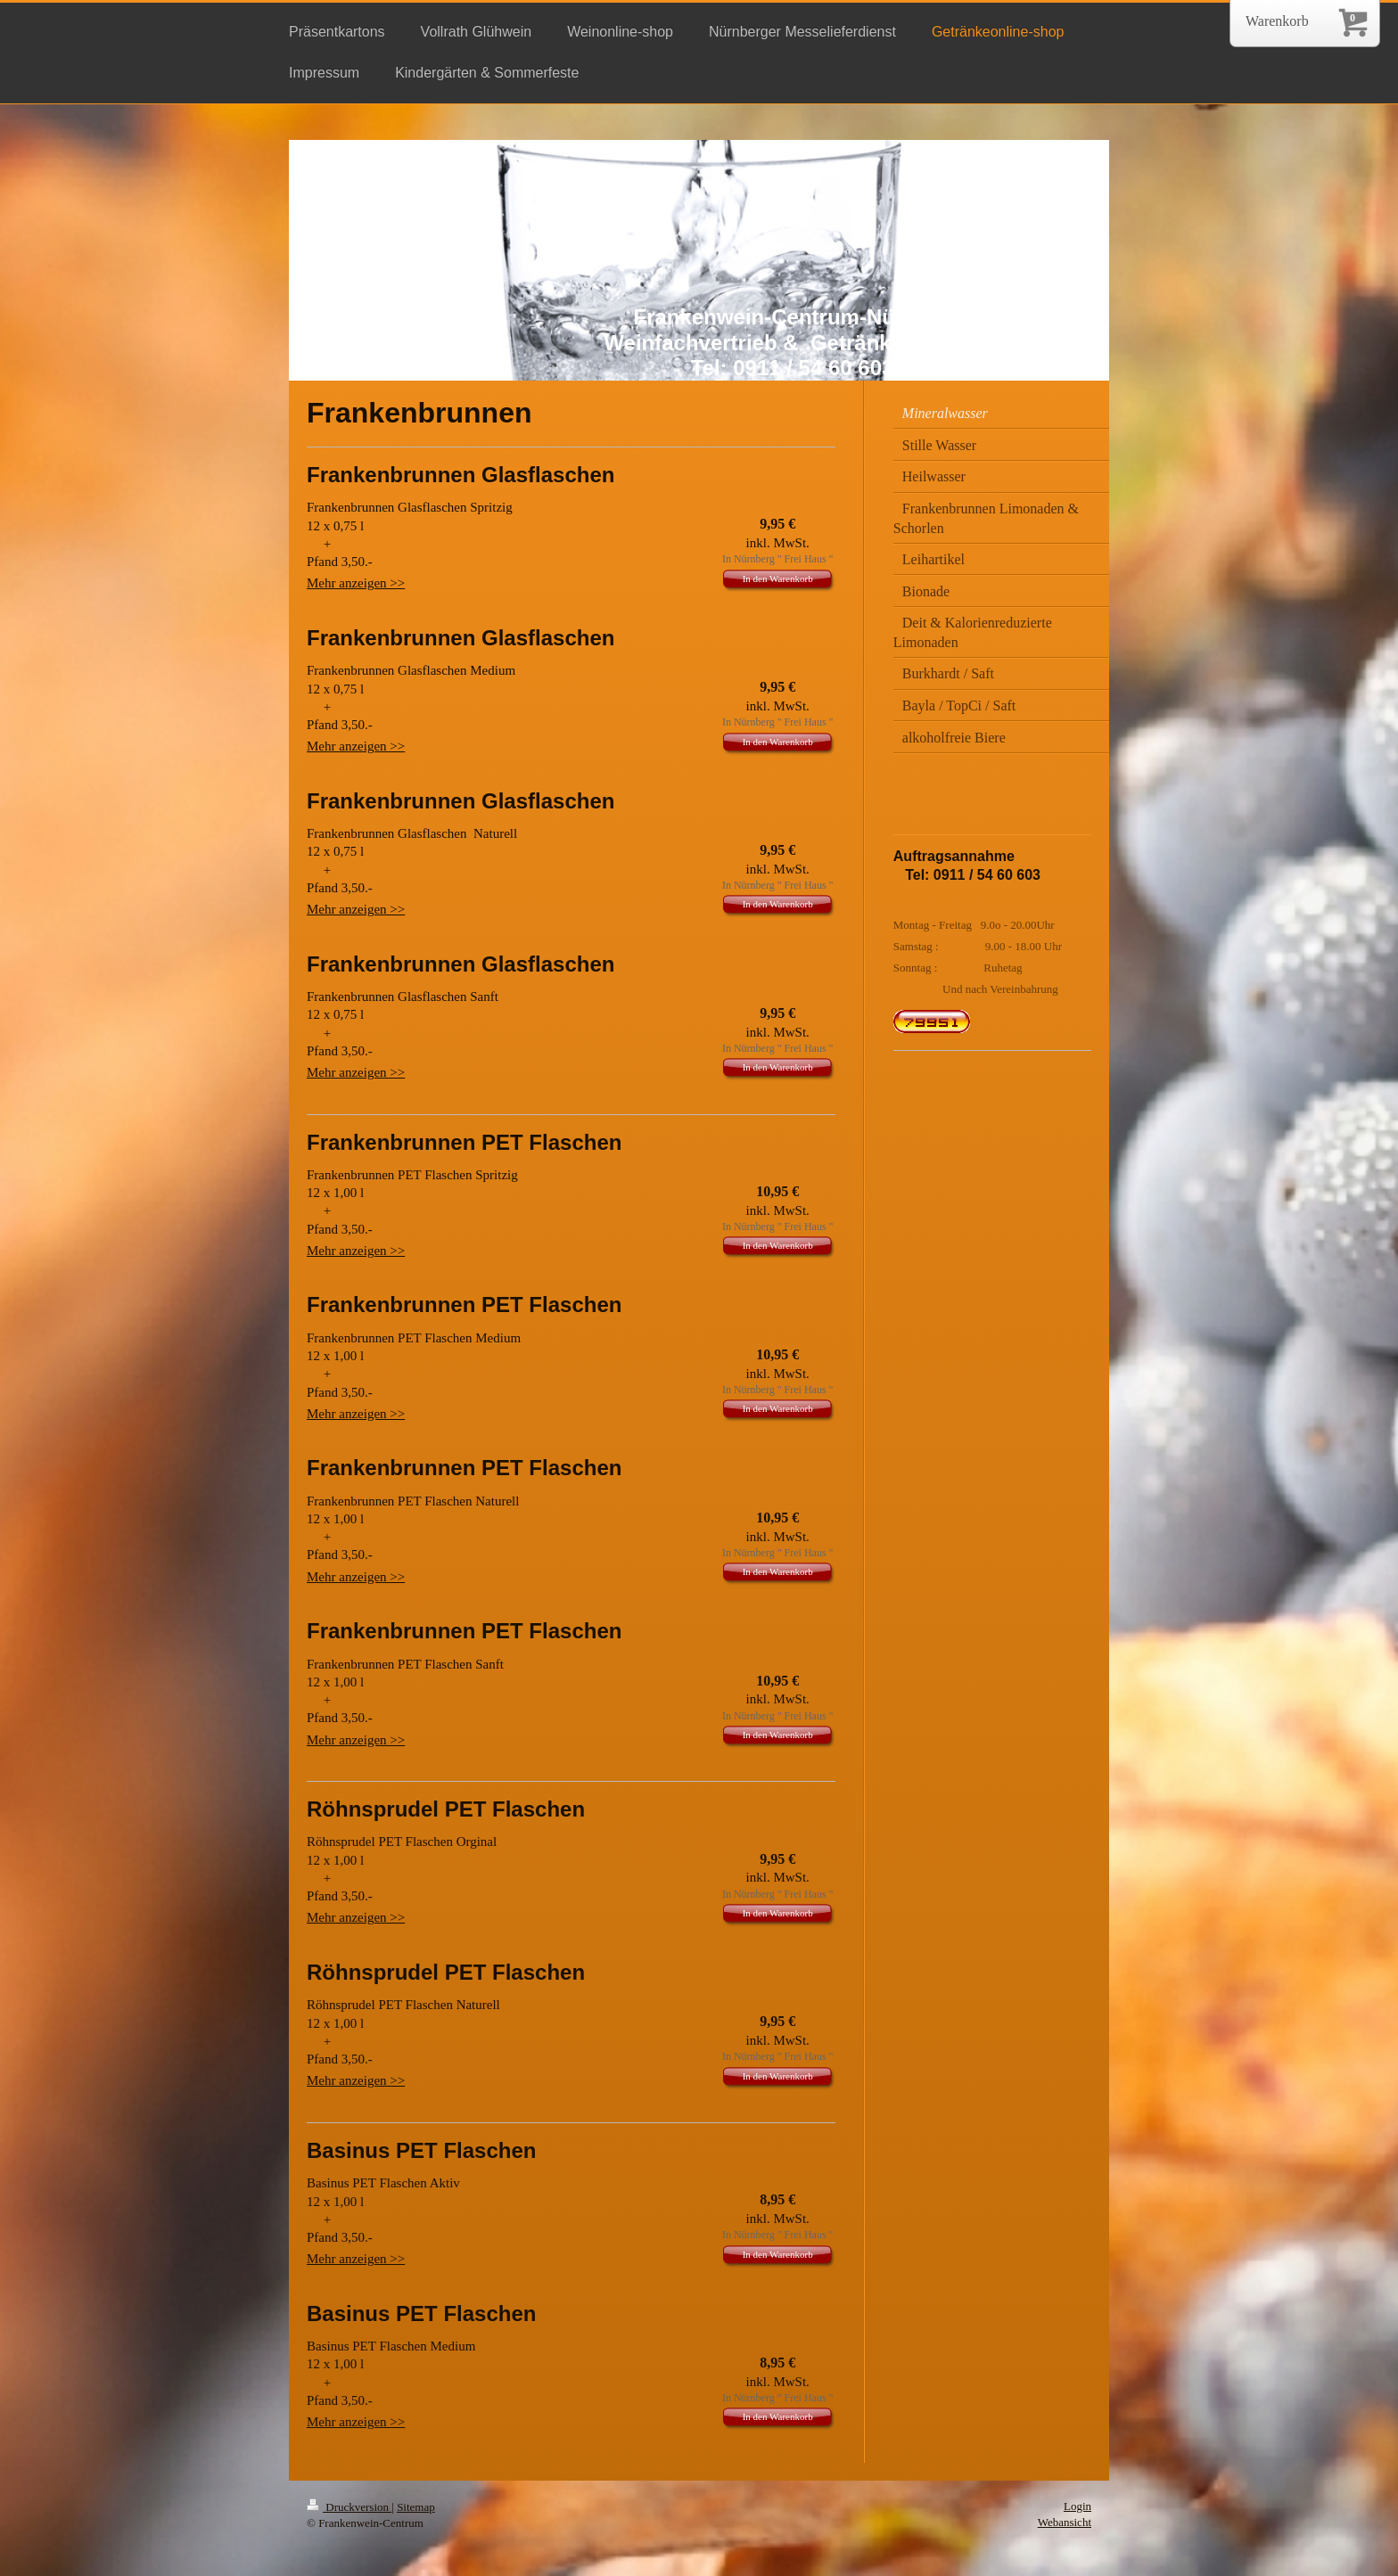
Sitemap (416, 2507)
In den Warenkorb (778, 578)
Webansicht (1064, 2522)
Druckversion (349, 2507)
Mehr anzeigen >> (356, 583)
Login (1077, 2506)
